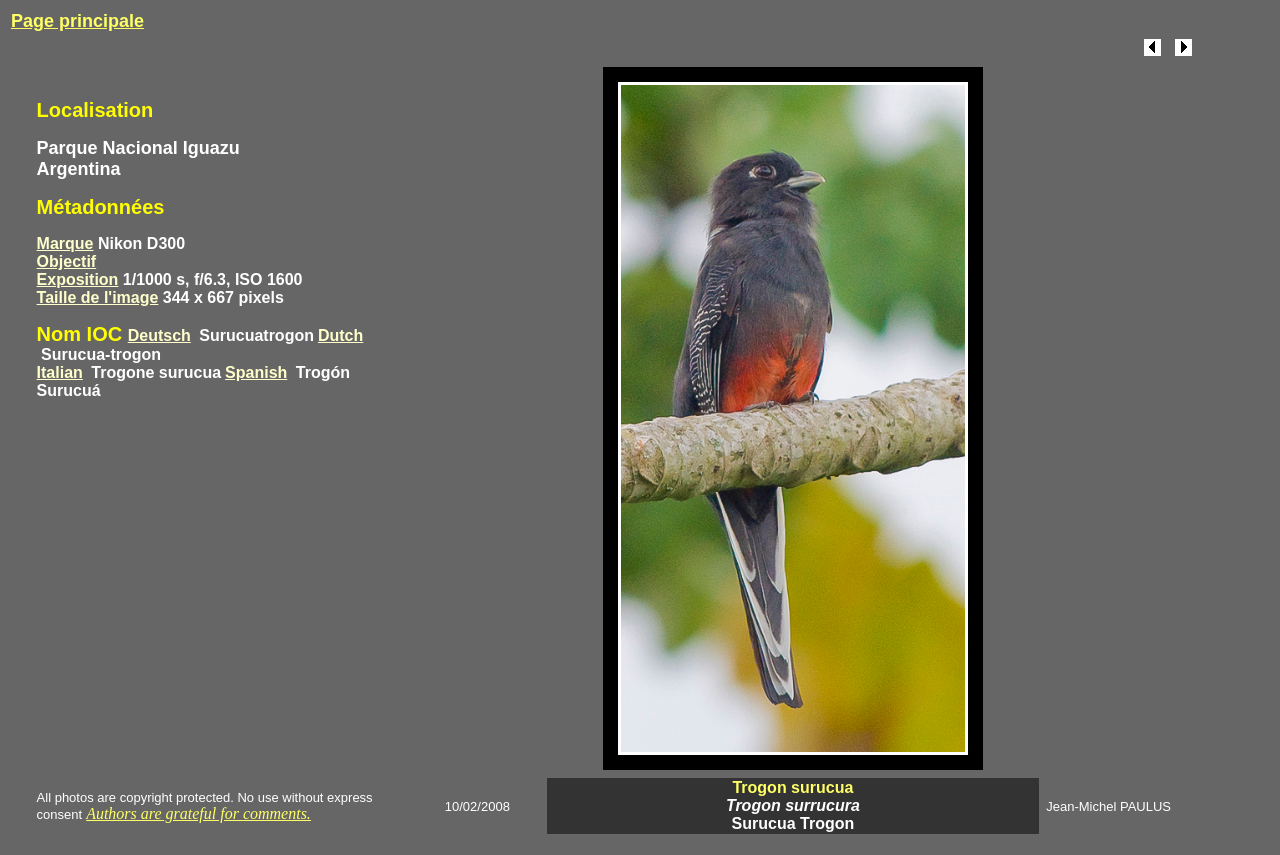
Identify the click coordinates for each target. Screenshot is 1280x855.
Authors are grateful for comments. (198, 813)
